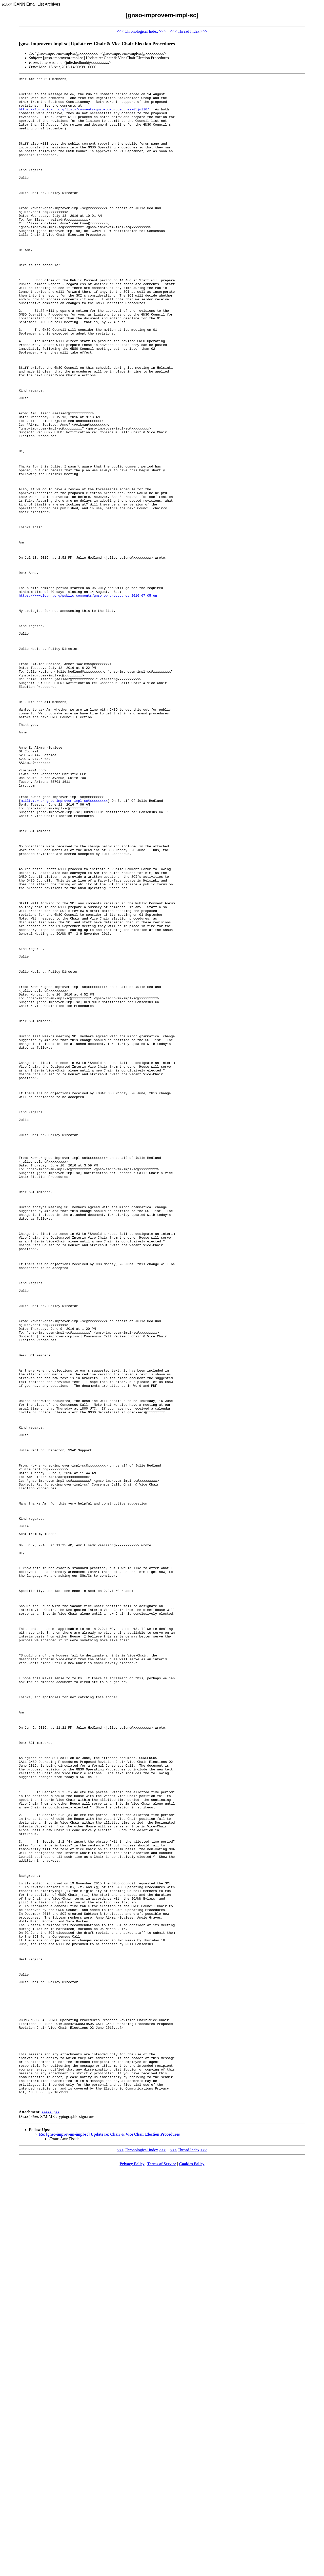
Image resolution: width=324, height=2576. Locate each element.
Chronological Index (141, 31)
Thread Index (188, 31)
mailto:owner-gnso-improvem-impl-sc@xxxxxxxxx (64, 945)
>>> (162, 31)
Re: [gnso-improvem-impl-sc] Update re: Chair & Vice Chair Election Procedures (109, 2540)
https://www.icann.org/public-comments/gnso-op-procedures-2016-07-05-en (88, 699)
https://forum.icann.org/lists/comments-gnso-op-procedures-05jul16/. (86, 116)
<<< (120, 31)
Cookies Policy (192, 2569)
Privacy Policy (132, 2569)
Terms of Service (161, 2569)
